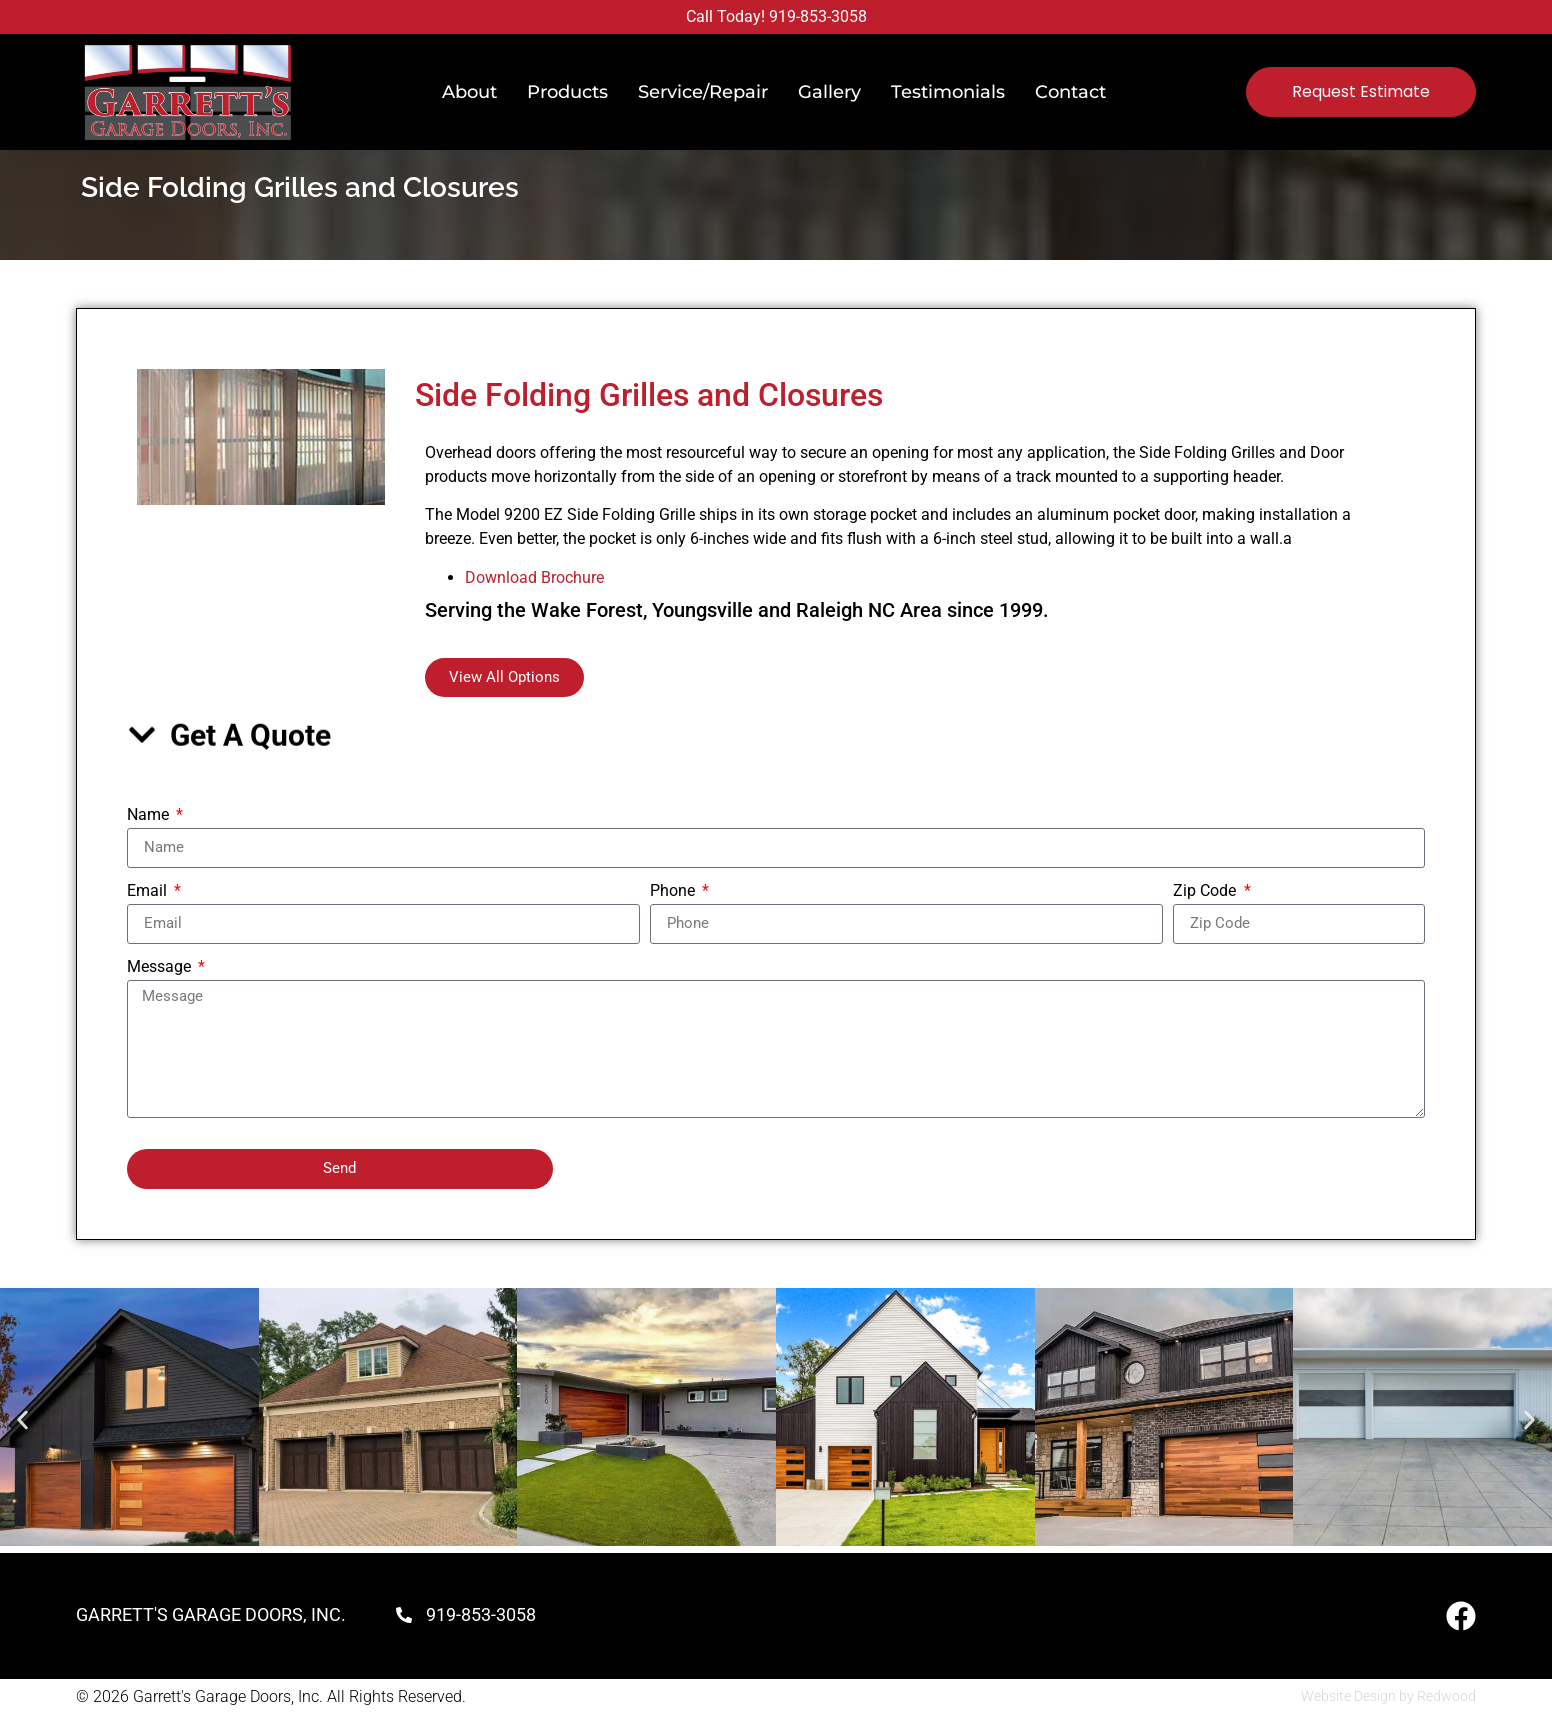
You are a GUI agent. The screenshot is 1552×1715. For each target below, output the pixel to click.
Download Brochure (534, 577)
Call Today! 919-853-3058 (776, 16)
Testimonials (948, 92)
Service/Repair (703, 92)
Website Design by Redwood (1388, 1696)
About (469, 92)
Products (567, 92)
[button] (22, 1420)
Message (161, 967)
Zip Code (1206, 891)
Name (150, 815)
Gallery (829, 92)
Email (149, 891)
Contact (1070, 92)
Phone (674, 891)
